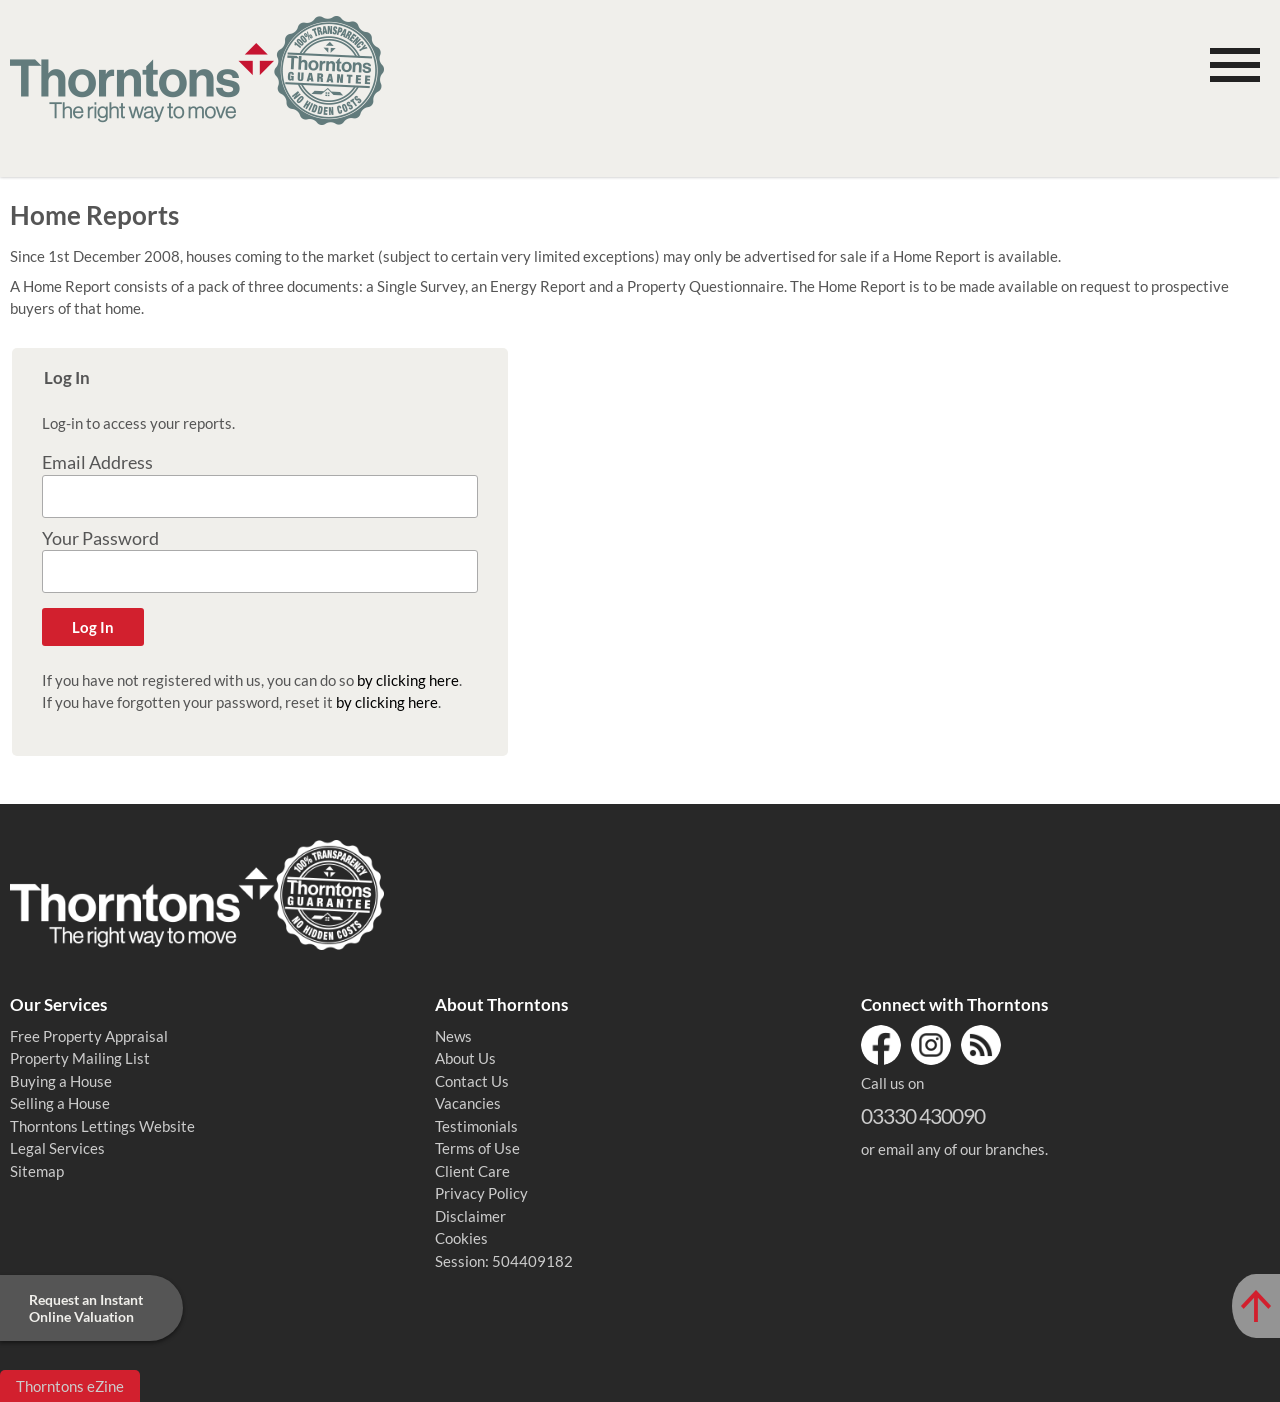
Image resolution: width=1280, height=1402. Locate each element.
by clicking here (408, 680)
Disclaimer (470, 1216)
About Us (465, 1058)
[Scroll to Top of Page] (1256, 1306)
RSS (981, 1045)
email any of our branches (961, 1149)
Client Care (472, 1171)
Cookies (461, 1238)
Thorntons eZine (70, 1386)
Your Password (100, 538)
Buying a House (61, 1081)
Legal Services (57, 1148)
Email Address (97, 462)
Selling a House (60, 1103)
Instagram (931, 1045)
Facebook (881, 1045)
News (453, 1036)
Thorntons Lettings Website (102, 1126)
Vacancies (468, 1103)
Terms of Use (477, 1148)
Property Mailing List (80, 1058)
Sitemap (37, 1171)
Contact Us (472, 1081)
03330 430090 (923, 1115)
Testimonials (476, 1126)
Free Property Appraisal (89, 1036)
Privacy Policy (481, 1193)
